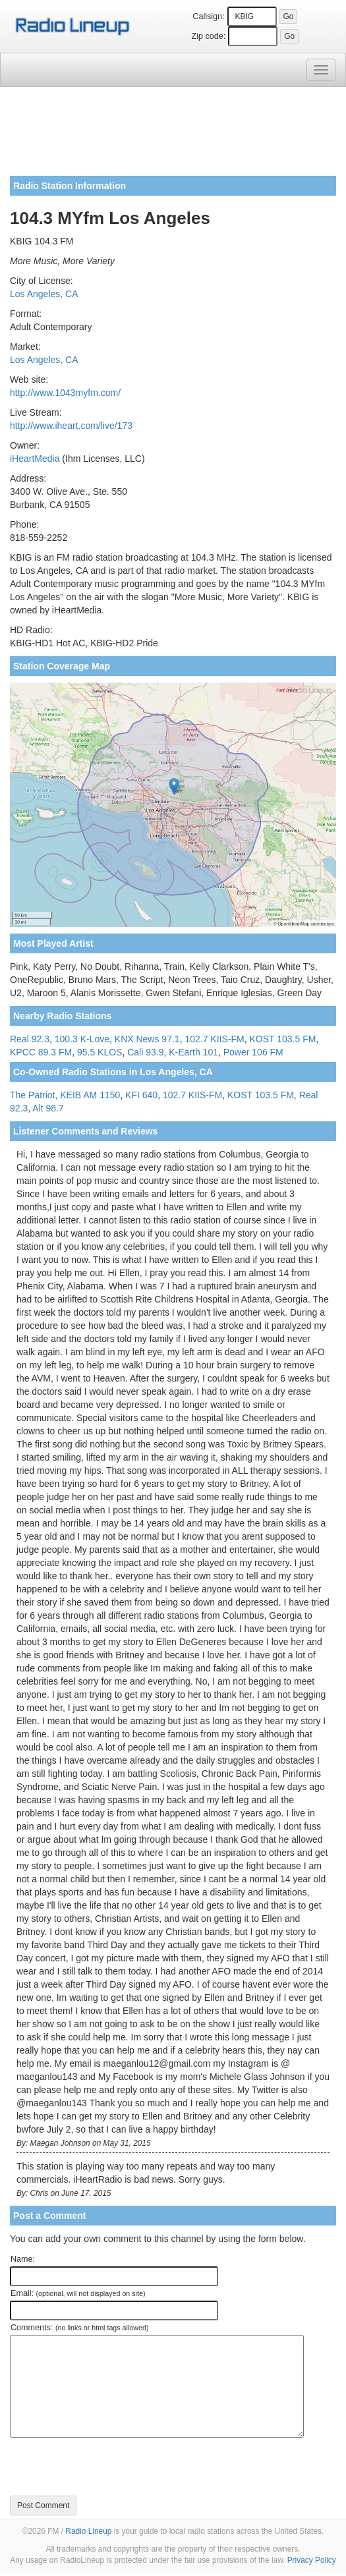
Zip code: (209, 36)
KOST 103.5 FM (282, 1039)
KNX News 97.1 (147, 1039)
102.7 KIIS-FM (214, 1039)
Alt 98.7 (47, 1108)
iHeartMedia (34, 458)
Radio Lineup (88, 2531)
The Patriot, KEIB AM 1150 (65, 1095)
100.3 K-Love (82, 1039)
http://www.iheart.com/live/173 (71, 425)
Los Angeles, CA (44, 294)
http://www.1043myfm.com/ (65, 392)
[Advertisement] (173, 136)
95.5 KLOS (100, 1052)
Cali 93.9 (145, 1052)
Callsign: (208, 16)
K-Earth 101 (193, 1052)
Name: (23, 2259)
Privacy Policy (311, 2560)
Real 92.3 (29, 1039)
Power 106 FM (253, 1052)
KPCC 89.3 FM (41, 1052)
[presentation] (110, 2466)
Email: (78, 2293)
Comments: (79, 2327)
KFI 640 (141, 1095)
